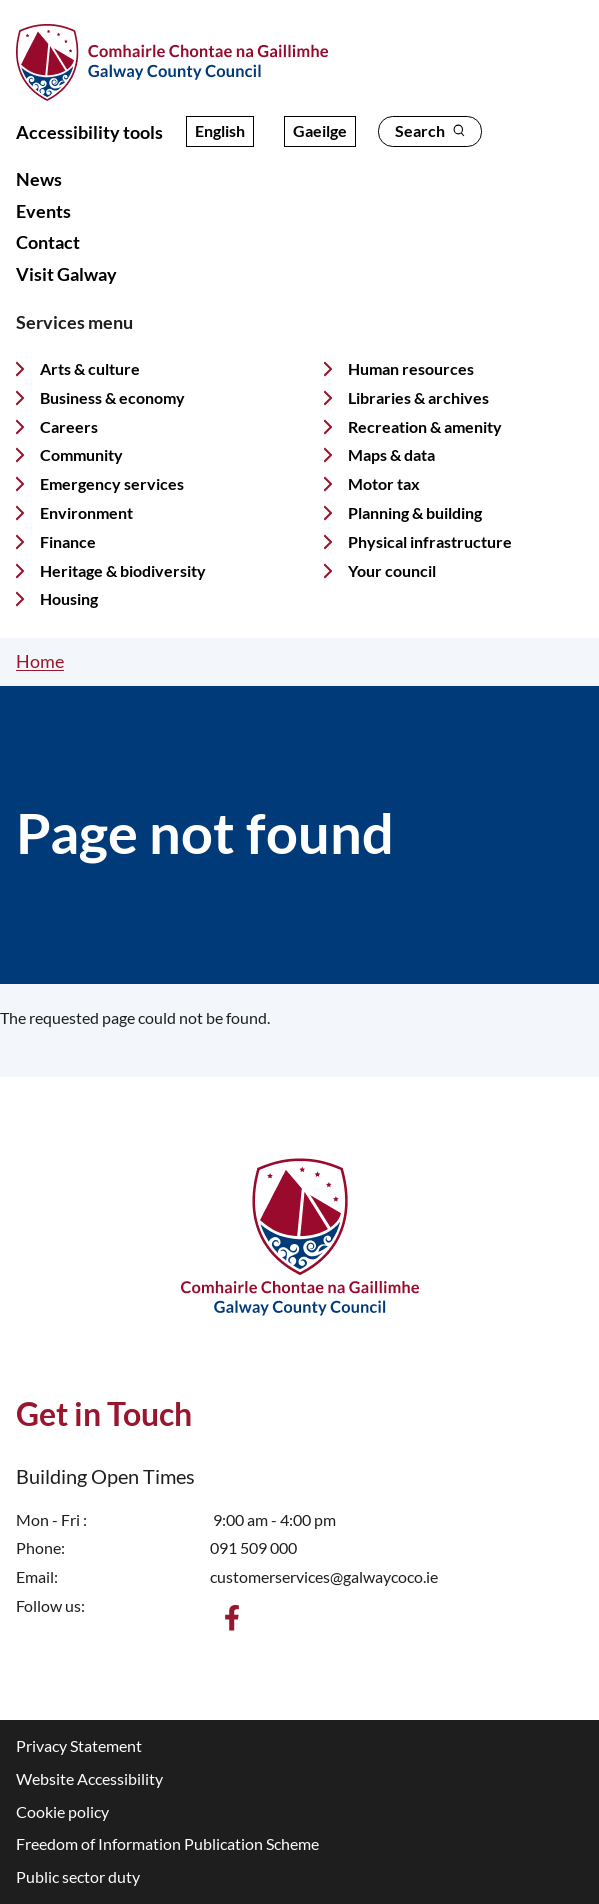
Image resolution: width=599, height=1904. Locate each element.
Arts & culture (90, 368)
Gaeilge (320, 130)
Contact (48, 242)
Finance (68, 541)
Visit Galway (66, 274)
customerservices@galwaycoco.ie (324, 1576)
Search (430, 130)
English (220, 130)
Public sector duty (78, 1876)
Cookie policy (62, 1811)
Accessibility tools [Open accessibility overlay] (89, 132)
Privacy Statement (79, 1745)
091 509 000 (253, 1547)
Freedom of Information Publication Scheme (167, 1843)
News (39, 179)
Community (81, 454)
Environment (86, 512)
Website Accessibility (89, 1778)
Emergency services (112, 483)
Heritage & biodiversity (123, 570)
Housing (69, 598)
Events (43, 211)
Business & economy (112, 397)
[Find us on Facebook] (232, 1618)
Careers (69, 426)
